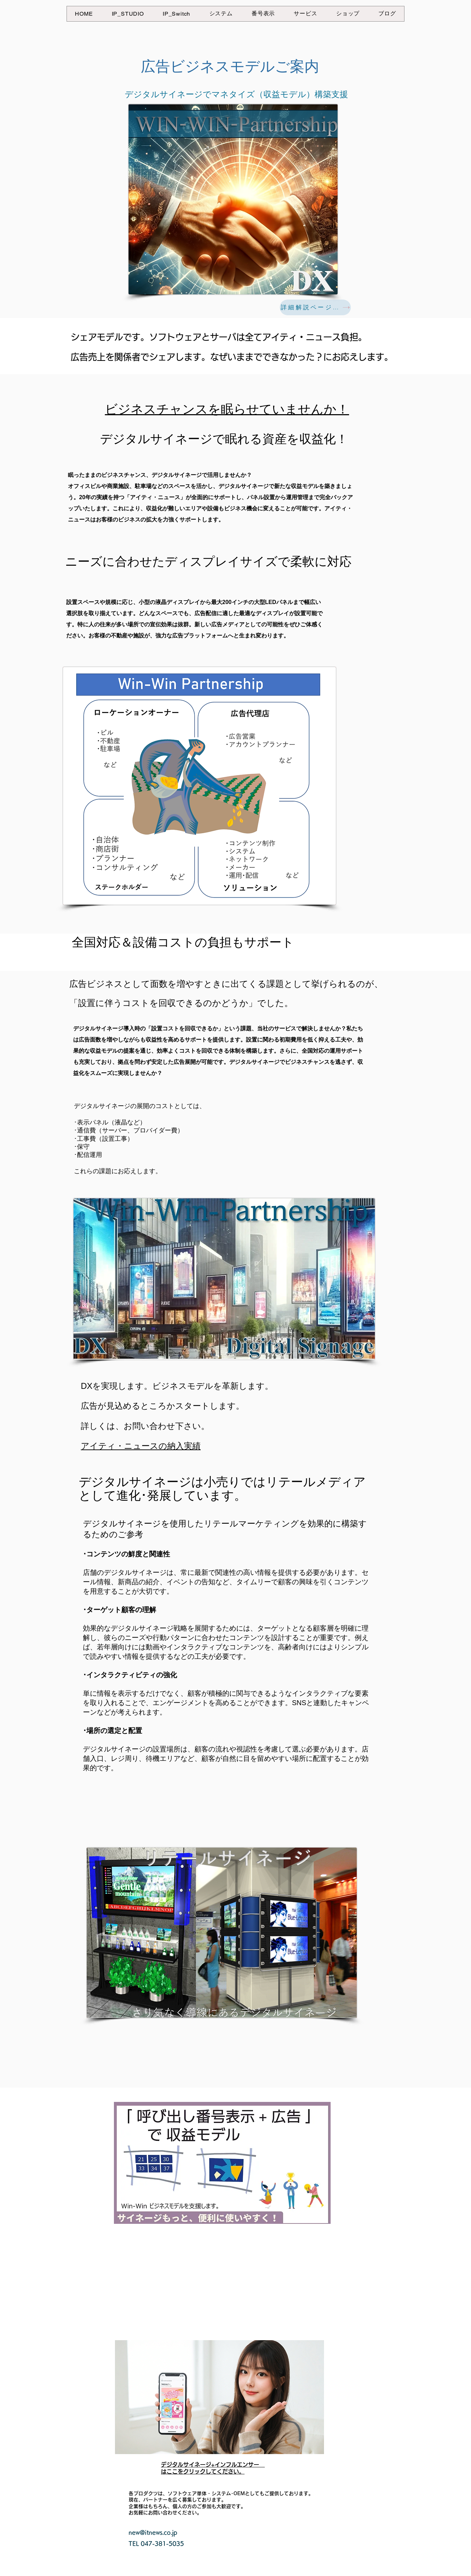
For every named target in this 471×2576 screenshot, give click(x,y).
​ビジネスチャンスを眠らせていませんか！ (227, 409)
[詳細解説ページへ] (315, 307)
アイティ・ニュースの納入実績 (141, 1446)
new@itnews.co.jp (153, 2532)
